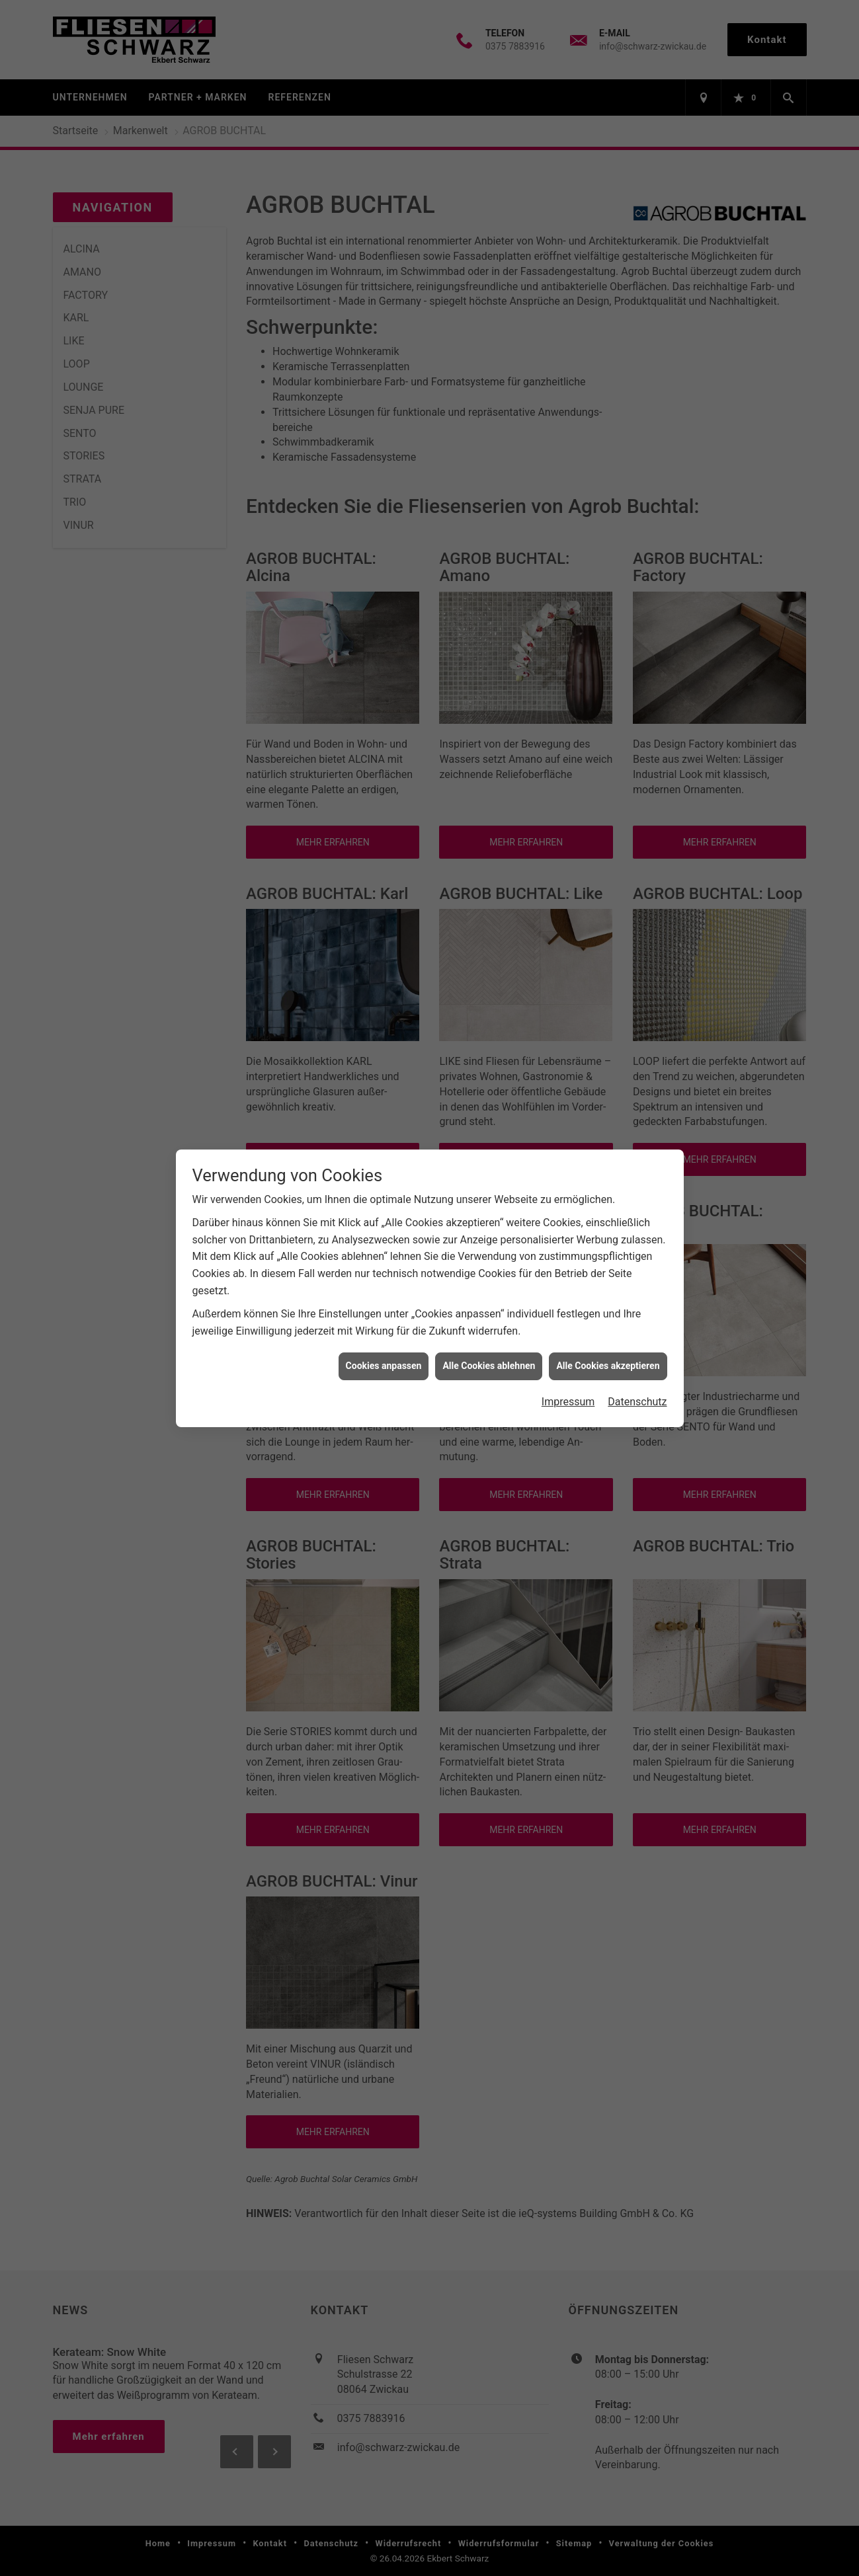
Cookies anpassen (384, 1365)
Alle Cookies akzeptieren (607, 1365)
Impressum (568, 1401)
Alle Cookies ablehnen (488, 1365)
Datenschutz (637, 1401)
